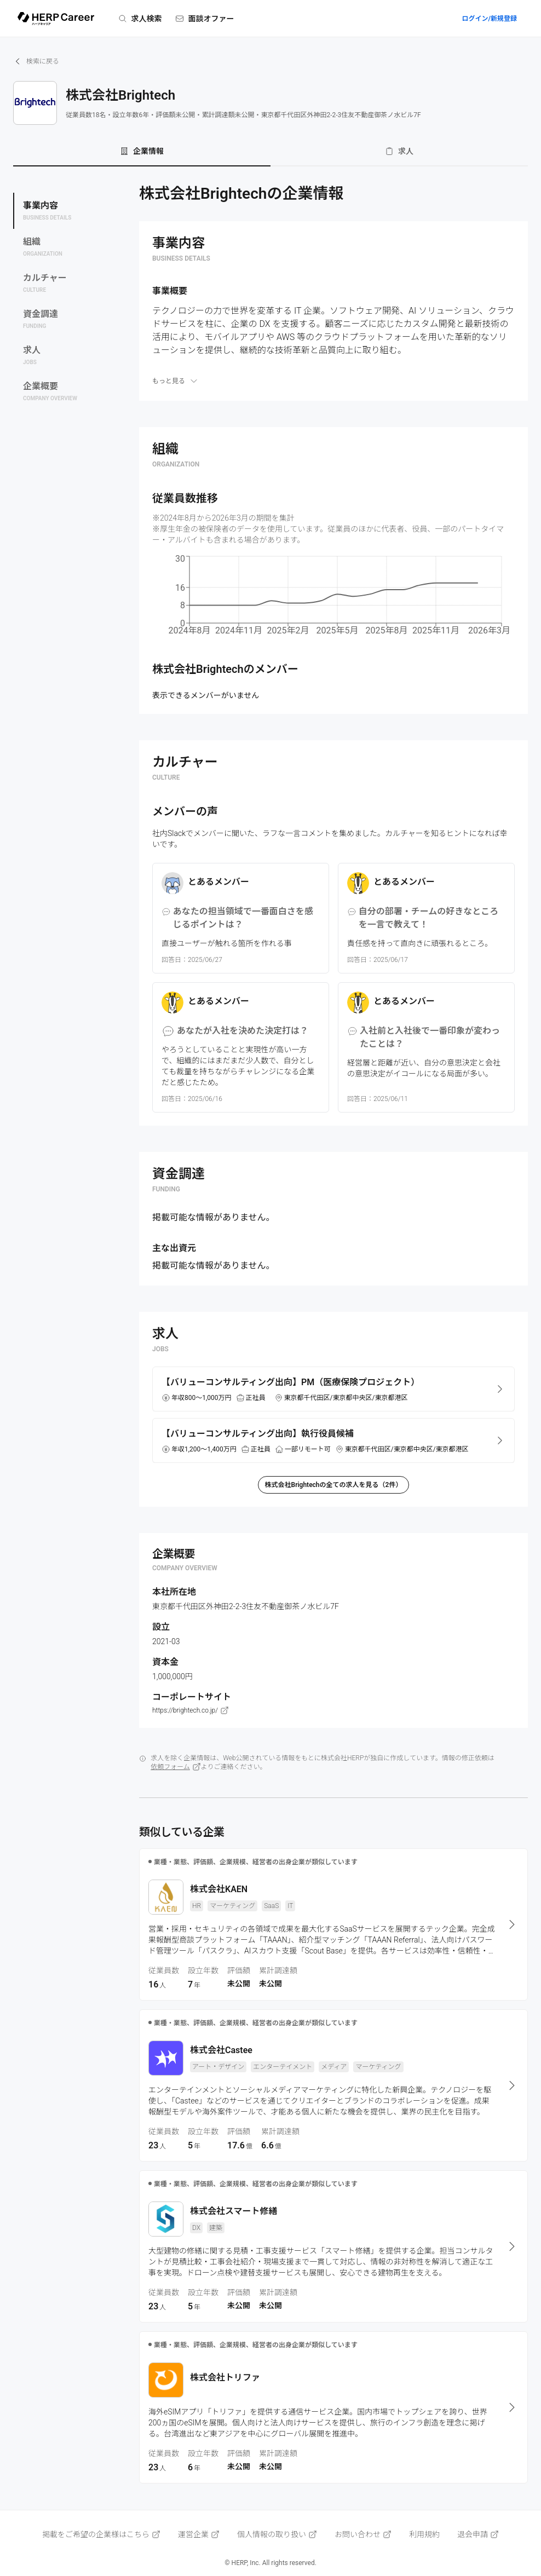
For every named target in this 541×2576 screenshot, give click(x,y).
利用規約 (424, 2534)
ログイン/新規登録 (489, 18)
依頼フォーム (176, 1766)
